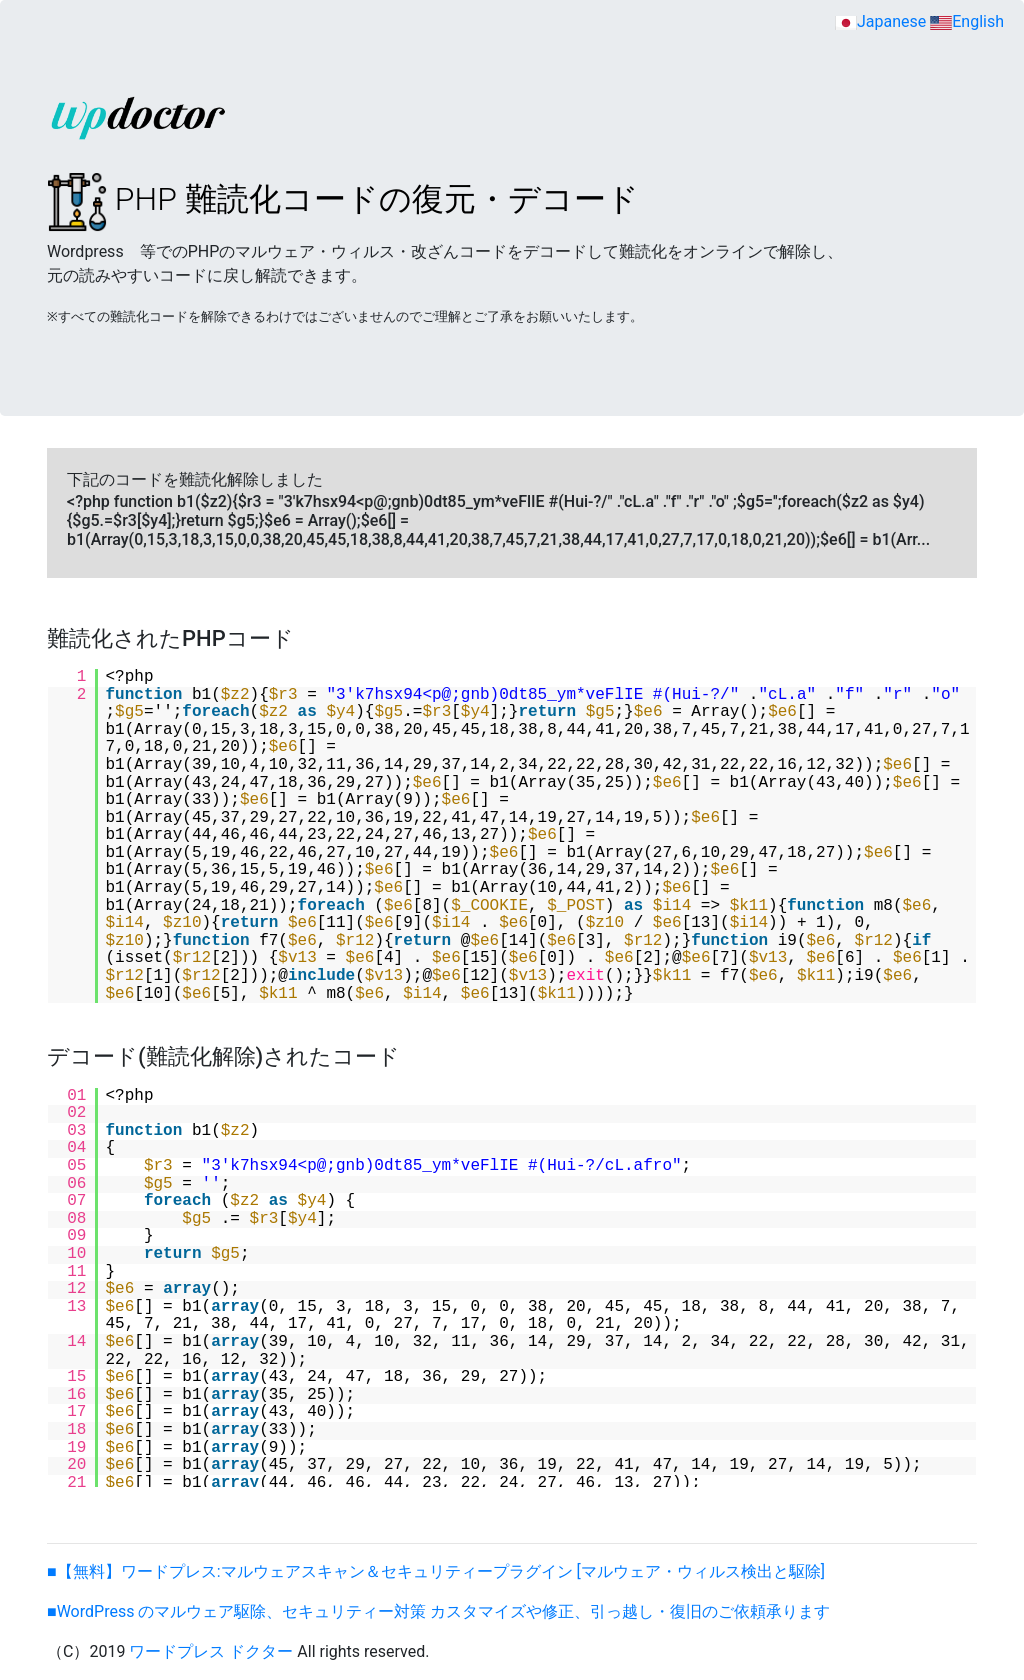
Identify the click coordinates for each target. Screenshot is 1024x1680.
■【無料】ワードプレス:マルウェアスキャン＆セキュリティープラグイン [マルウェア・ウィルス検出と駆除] (436, 1571)
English (967, 21)
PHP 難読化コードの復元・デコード (343, 199)
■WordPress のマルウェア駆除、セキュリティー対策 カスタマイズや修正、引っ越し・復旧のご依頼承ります (438, 1611)
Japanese (880, 21)
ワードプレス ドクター (211, 1651)
